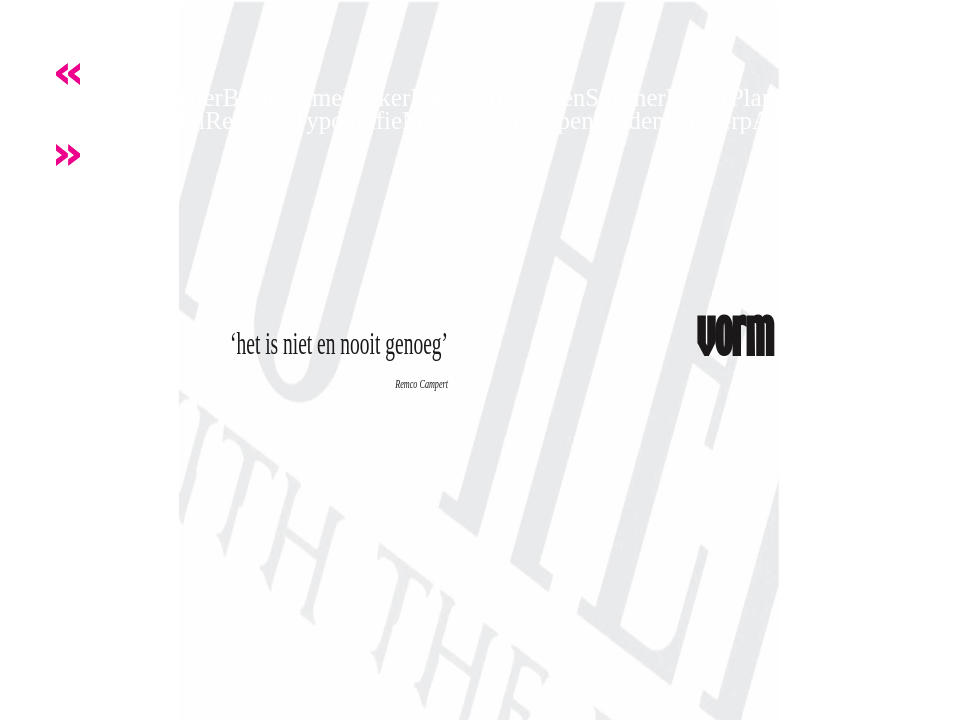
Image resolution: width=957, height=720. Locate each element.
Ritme (311, 97)
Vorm (67, 97)
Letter (193, 97)
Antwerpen (538, 120)
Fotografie (462, 97)
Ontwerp (708, 120)
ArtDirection (816, 120)
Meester (442, 120)
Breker (376, 97)
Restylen (249, 120)
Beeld (252, 97)
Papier (698, 97)
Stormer (625, 97)
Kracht (129, 97)
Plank (758, 97)
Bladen (629, 120)
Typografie (347, 120)
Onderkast (838, 97)
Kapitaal (163, 120)
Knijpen (80, 120)
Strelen (549, 97)
